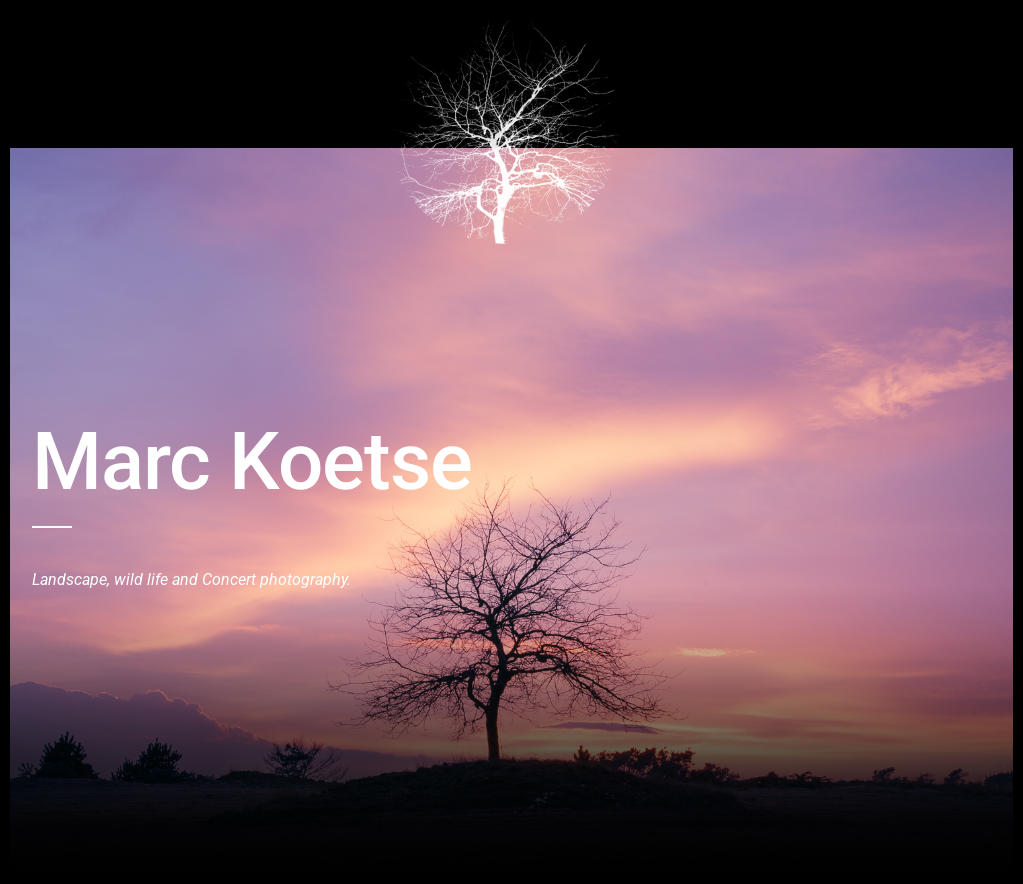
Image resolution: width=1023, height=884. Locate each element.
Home (51, 33)
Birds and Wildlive (149, 33)
